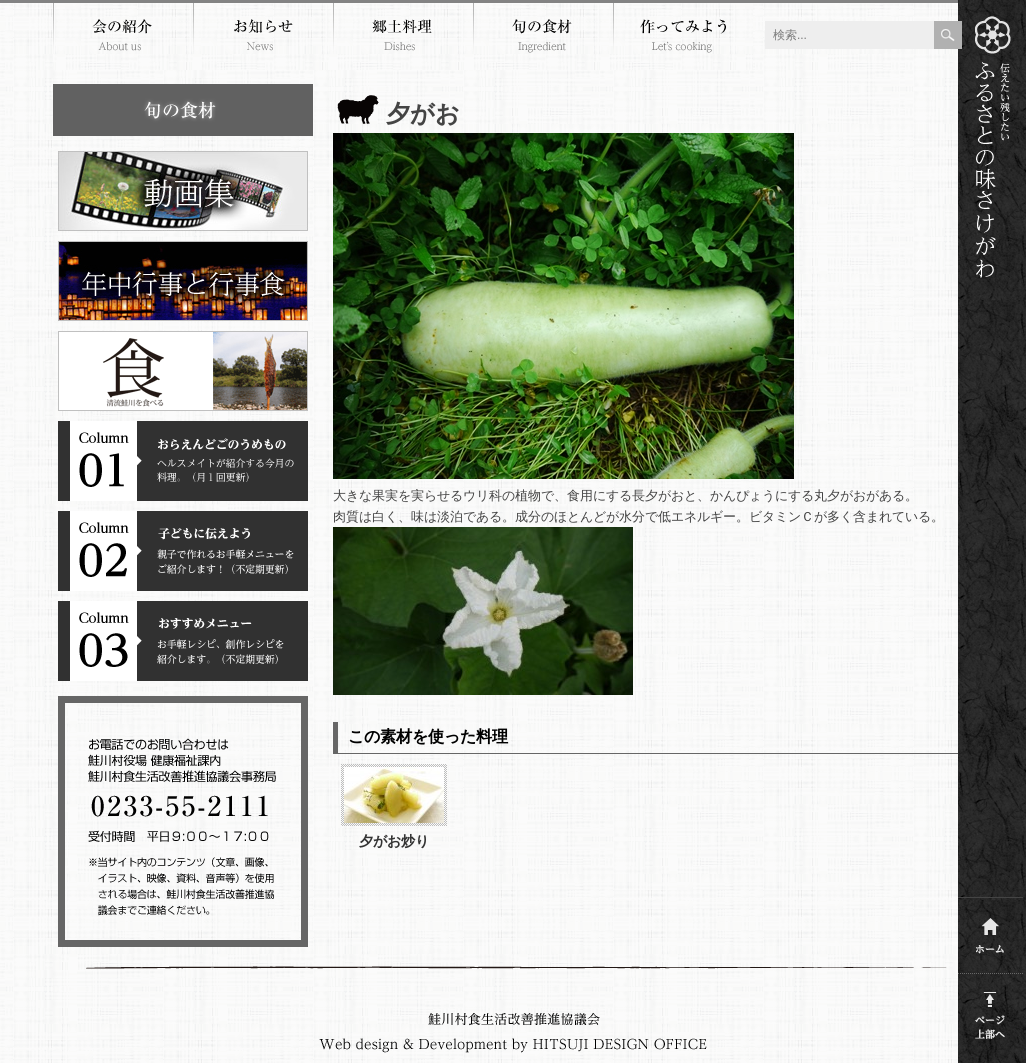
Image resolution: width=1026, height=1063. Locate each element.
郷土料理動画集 (183, 191)
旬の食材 (543, 38)
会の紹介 (123, 38)
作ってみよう (683, 38)
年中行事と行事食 (183, 281)
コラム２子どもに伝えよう (183, 551)
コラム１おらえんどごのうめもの (183, 461)
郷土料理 (403, 38)
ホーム (990, 930)
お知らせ (263, 38)
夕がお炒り (394, 841)
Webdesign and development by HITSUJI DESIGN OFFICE (513, 1045)
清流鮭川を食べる (183, 371)
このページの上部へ (990, 1011)
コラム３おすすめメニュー (183, 641)
